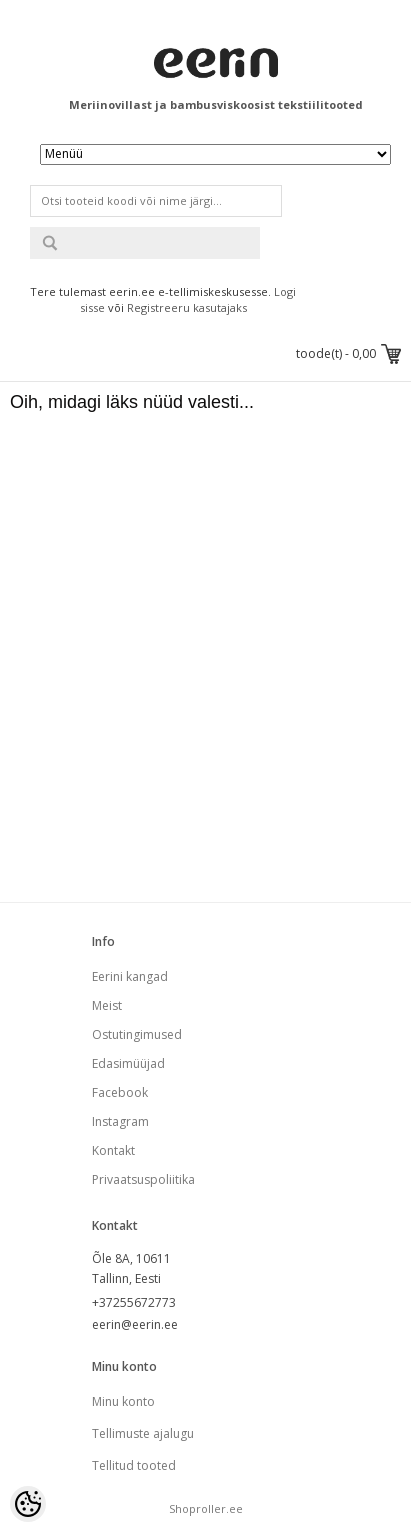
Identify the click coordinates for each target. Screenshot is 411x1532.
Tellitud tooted (134, 1465)
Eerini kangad (130, 976)
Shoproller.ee (206, 1508)
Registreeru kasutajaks (187, 307)
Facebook (120, 1092)
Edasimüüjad (128, 1063)
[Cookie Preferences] (28, 1504)
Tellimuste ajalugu (143, 1433)
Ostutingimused (137, 1034)
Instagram (120, 1121)
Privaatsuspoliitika (143, 1179)
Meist (107, 1005)
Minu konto (123, 1401)
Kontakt (113, 1150)
